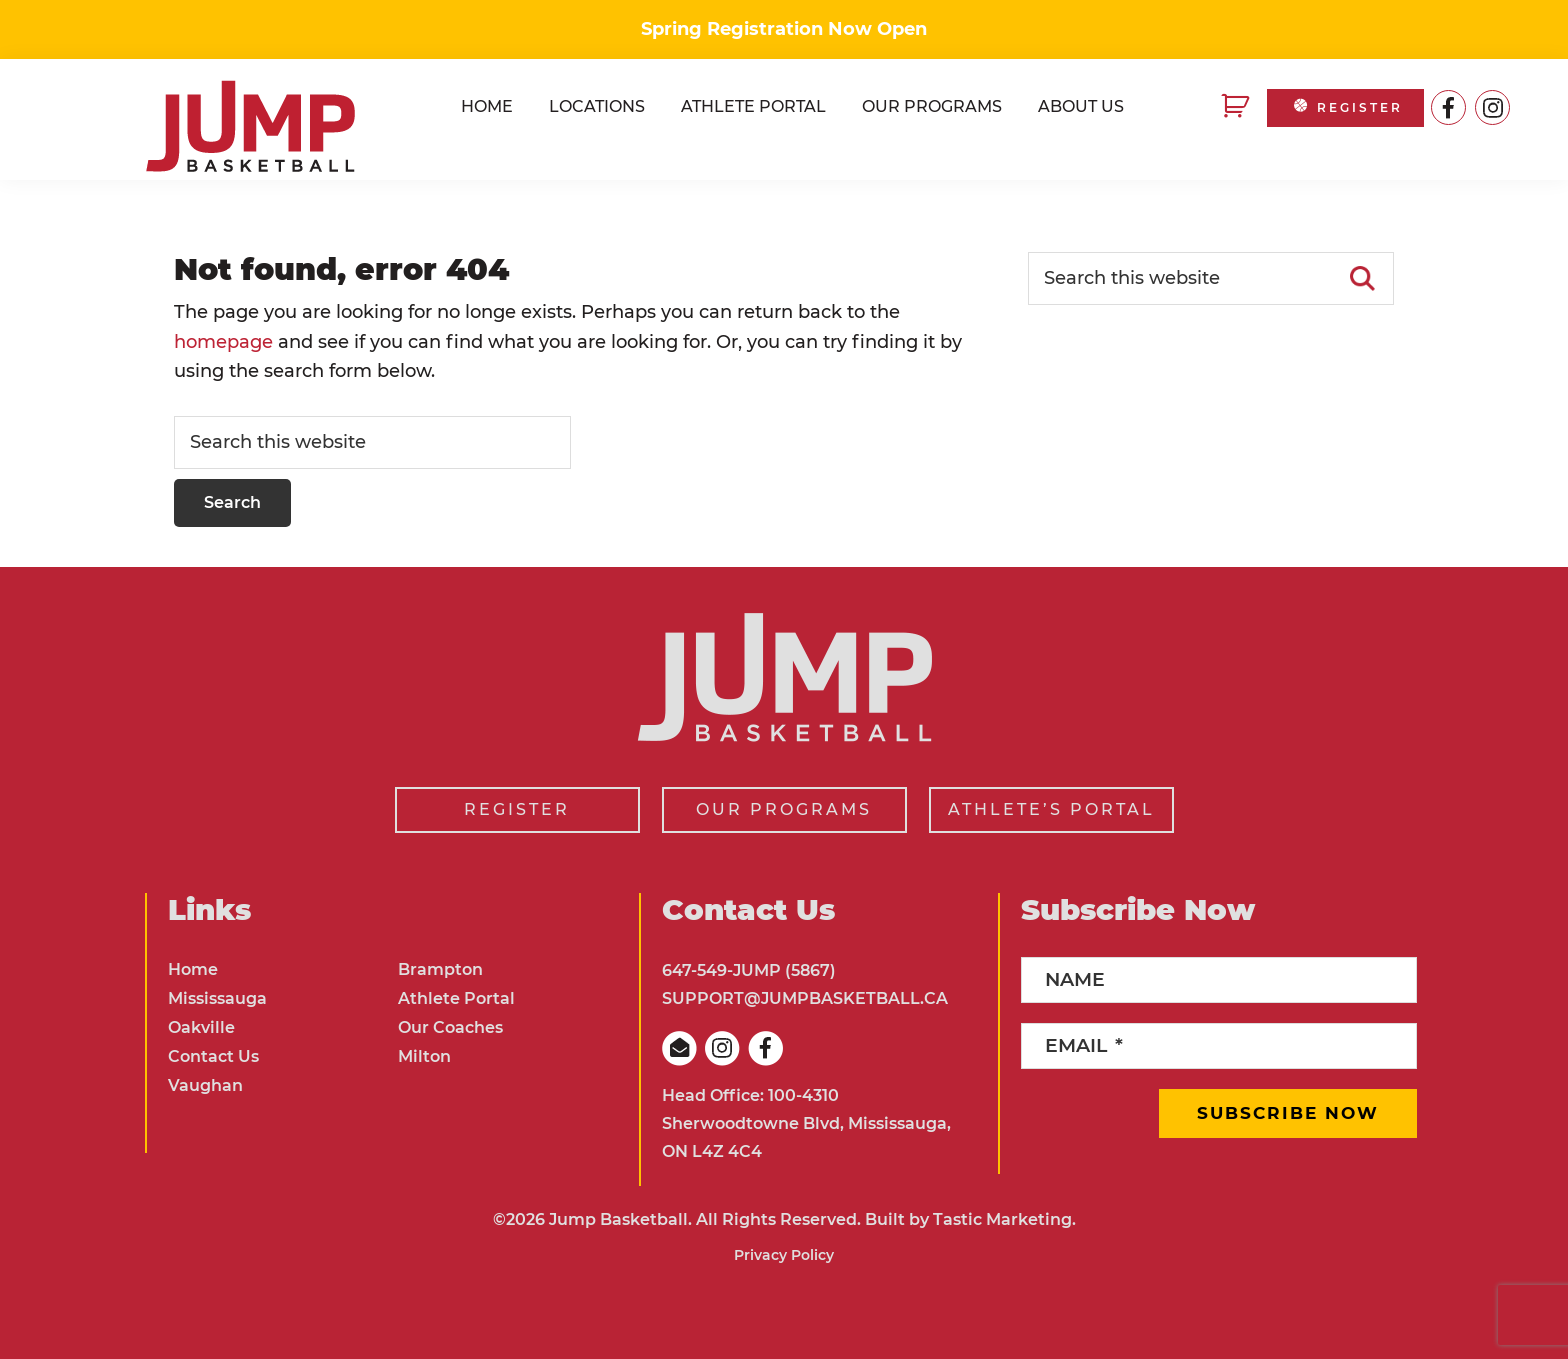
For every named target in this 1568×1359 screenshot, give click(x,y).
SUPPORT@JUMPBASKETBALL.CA (805, 998)
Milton (424, 1056)
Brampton (440, 969)
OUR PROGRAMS (784, 809)
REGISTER (1346, 107)
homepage (223, 342)
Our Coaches (450, 1027)
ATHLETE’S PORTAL (1051, 809)
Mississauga (217, 998)
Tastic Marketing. (1004, 1219)
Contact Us (213, 1056)
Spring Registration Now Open (784, 29)
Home (193, 969)
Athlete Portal (456, 998)
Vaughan (205, 1085)
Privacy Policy (784, 1255)
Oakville (201, 1027)
